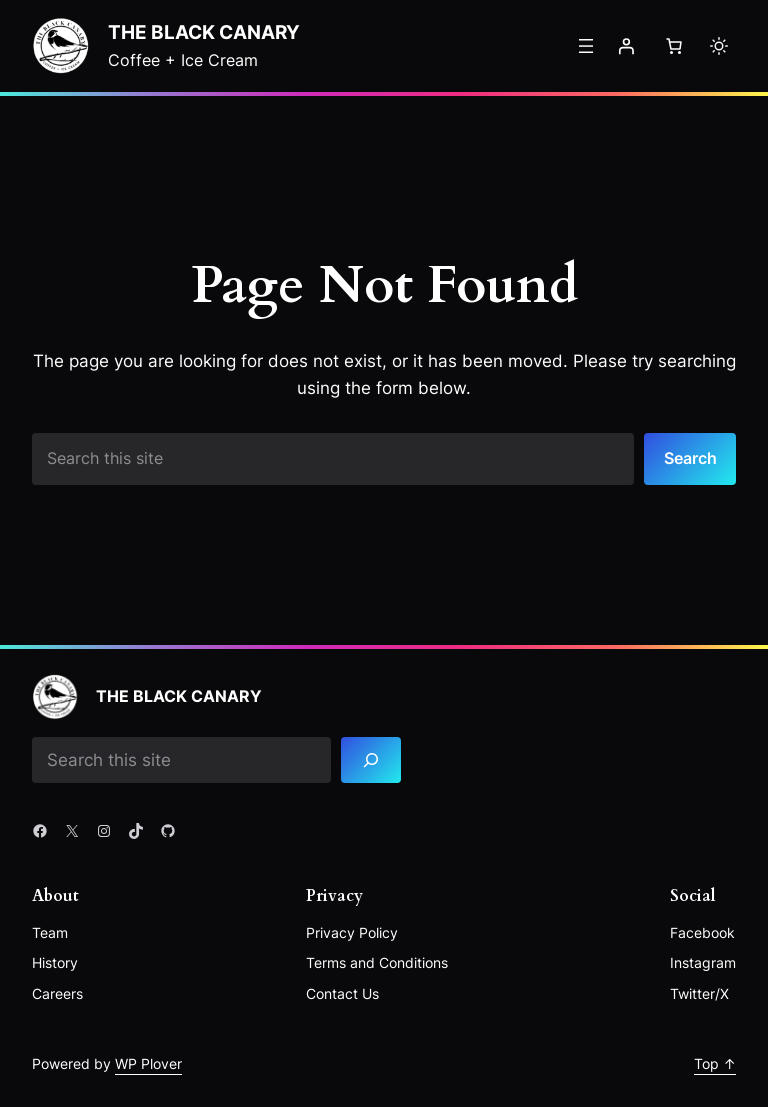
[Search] (371, 760)
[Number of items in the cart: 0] (674, 46)
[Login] (626, 46)
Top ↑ (715, 1063)
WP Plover (148, 1063)
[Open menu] (586, 46)
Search (690, 458)
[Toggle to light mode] (719, 46)
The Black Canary (204, 32)
